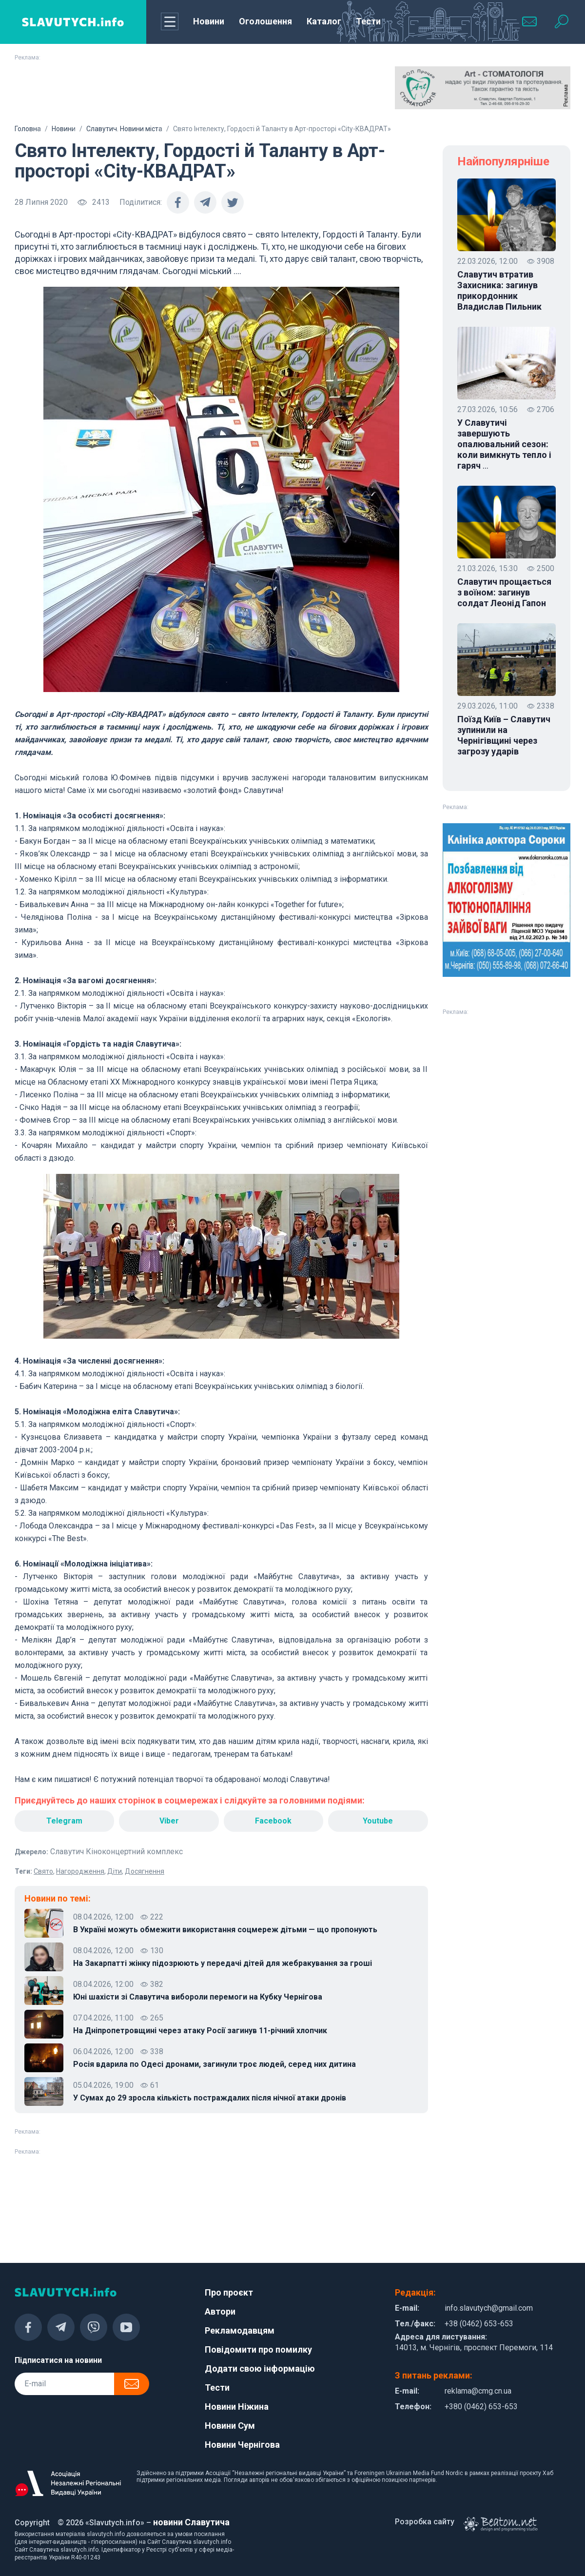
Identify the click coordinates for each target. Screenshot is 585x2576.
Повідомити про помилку (258, 2349)
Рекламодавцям (239, 2330)
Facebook (273, 1820)
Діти (114, 1871)
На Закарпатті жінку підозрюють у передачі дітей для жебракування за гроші (222, 1963)
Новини (208, 21)
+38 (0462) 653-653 (479, 2323)
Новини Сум (230, 2425)
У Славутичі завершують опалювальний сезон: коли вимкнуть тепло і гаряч (504, 444)
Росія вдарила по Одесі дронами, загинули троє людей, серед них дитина (214, 2064)
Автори (220, 2311)
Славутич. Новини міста (124, 129)
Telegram (64, 1820)
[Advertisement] (102, 90)
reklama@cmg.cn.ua (478, 2391)
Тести (368, 21)
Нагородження (80, 1871)
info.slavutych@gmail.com (489, 2308)
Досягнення (144, 1871)
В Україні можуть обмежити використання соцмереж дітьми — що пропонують (225, 1929)
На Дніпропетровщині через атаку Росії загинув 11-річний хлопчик (200, 2030)
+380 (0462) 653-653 (481, 2406)
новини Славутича (191, 2522)
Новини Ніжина (237, 2406)
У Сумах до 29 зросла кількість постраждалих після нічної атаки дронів (209, 2097)
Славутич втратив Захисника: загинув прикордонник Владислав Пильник (499, 290)
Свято (43, 1871)
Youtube (378, 1820)
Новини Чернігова (242, 2444)
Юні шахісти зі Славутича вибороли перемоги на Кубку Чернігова (197, 1996)
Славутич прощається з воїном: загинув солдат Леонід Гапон (504, 592)
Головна (28, 129)
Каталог (324, 21)
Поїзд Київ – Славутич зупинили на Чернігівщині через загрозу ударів (503, 735)
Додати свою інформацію (260, 2368)
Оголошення (265, 21)
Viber (169, 1820)
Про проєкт (229, 2292)
